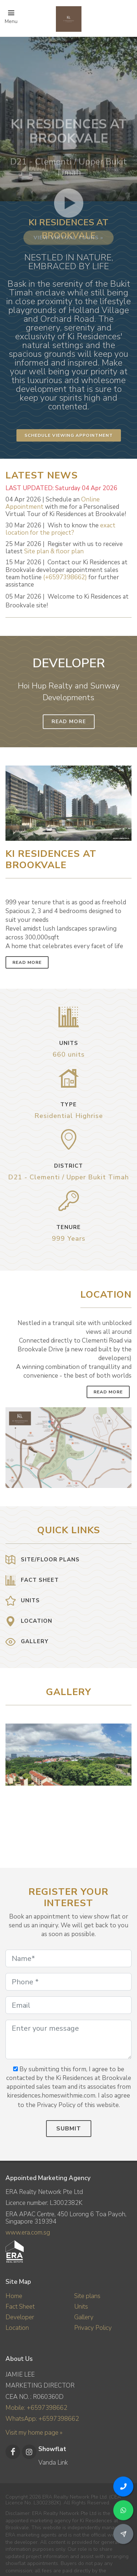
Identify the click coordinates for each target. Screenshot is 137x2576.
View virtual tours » (68, 298)
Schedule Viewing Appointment (68, 435)
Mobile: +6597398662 (36, 2408)
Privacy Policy (93, 2328)
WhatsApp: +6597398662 (42, 2419)
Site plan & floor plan (54, 551)
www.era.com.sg (27, 2232)
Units (81, 2306)
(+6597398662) (65, 577)
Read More (69, 721)
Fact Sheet (20, 2306)
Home (13, 2296)
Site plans (87, 2296)
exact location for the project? (60, 529)
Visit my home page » (33, 2432)
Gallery (84, 2317)
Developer (19, 2317)
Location (17, 2328)
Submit (68, 2129)
